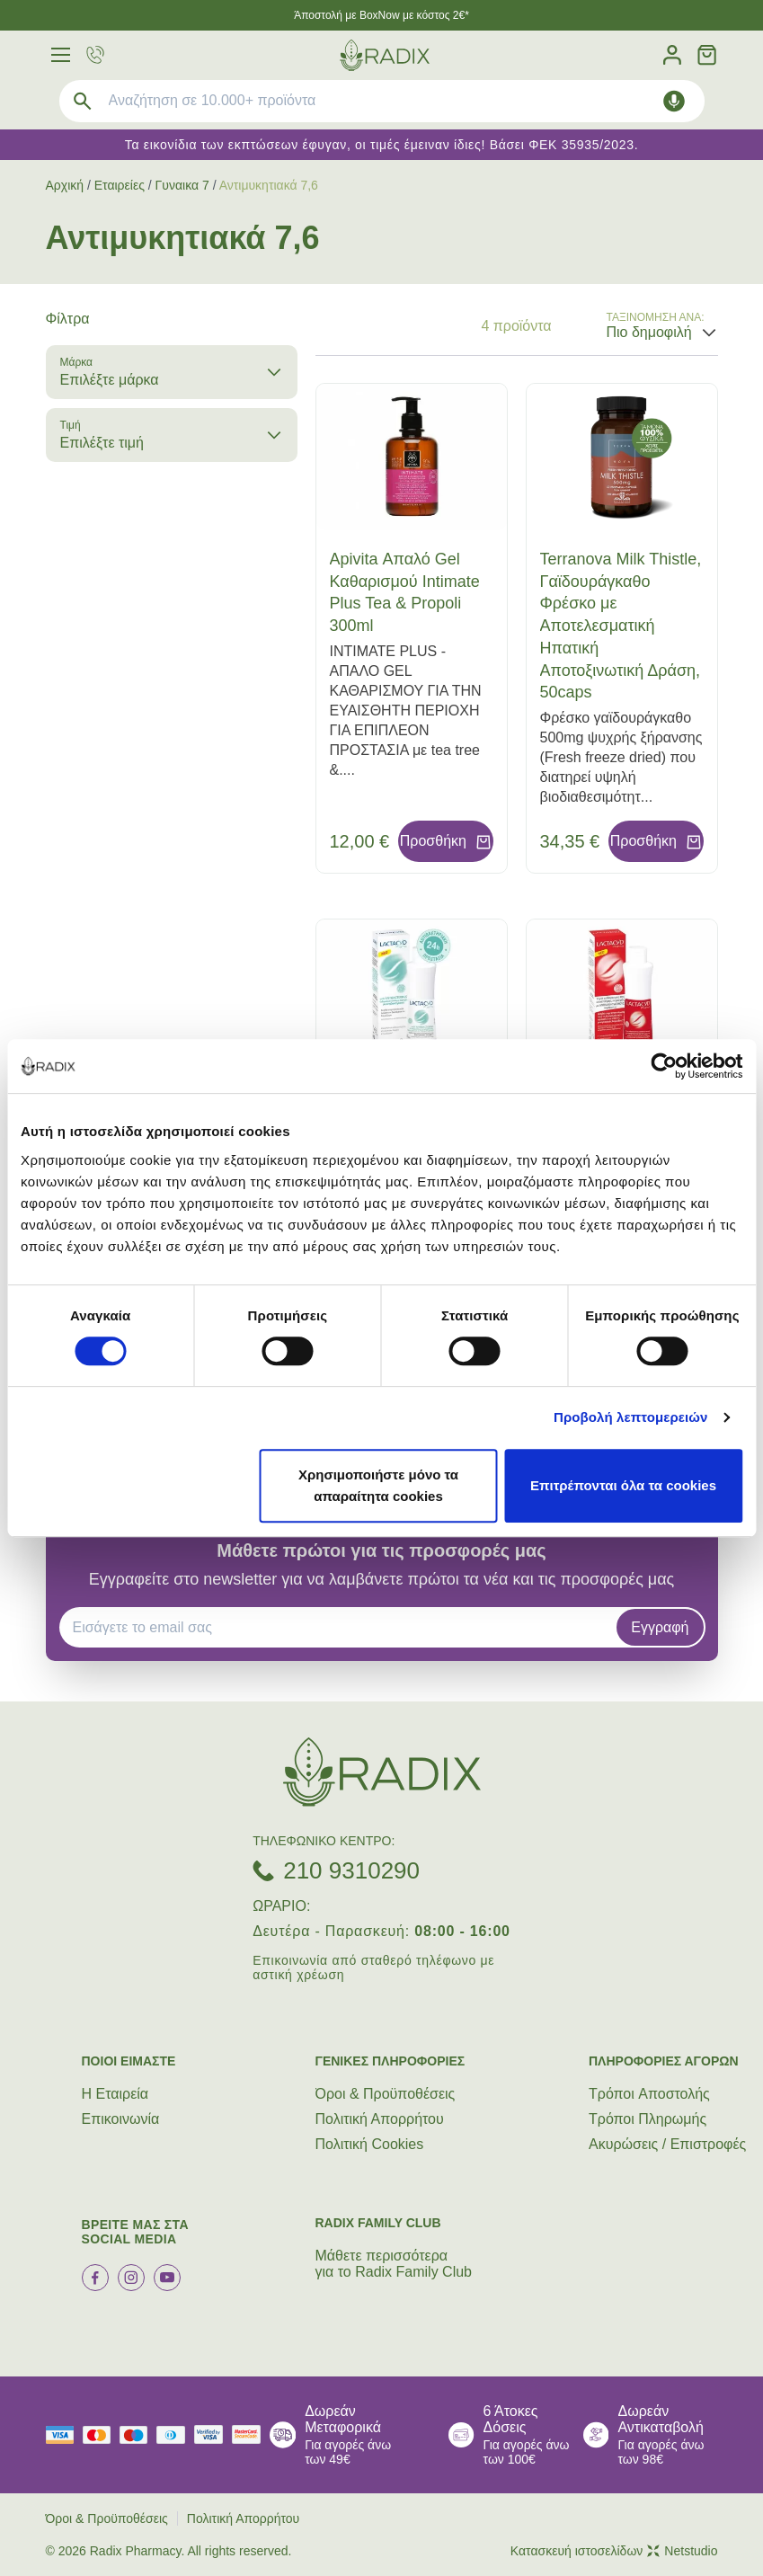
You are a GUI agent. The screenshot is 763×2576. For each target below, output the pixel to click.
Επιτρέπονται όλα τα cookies (623, 1485)
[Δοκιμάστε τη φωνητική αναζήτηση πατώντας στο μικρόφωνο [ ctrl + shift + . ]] (674, 101)
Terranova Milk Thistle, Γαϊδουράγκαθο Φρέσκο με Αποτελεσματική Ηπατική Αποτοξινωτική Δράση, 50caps (621, 626)
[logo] (385, 55)
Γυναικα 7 (182, 185)
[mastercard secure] (251, 2434)
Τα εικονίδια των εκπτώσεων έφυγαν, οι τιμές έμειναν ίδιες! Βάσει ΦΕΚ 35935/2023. (382, 145)
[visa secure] (213, 2434)
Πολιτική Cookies (369, 2144)
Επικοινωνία (121, 2119)
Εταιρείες (119, 185)
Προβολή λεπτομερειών (631, 1417)
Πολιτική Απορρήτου (379, 2119)
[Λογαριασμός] (672, 55)
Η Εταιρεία (115, 2093)
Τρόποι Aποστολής (649, 2093)
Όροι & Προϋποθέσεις (385, 2093)
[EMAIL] (344, 1628)
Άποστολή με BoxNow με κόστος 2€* (381, 15)
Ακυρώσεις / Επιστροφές (667, 2144)
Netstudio (682, 2551)
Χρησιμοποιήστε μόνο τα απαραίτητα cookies (378, 1485)
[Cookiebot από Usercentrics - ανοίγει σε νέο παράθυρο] (663, 1066)
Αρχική (65, 185)
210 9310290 (351, 1870)
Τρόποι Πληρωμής (647, 2119)
